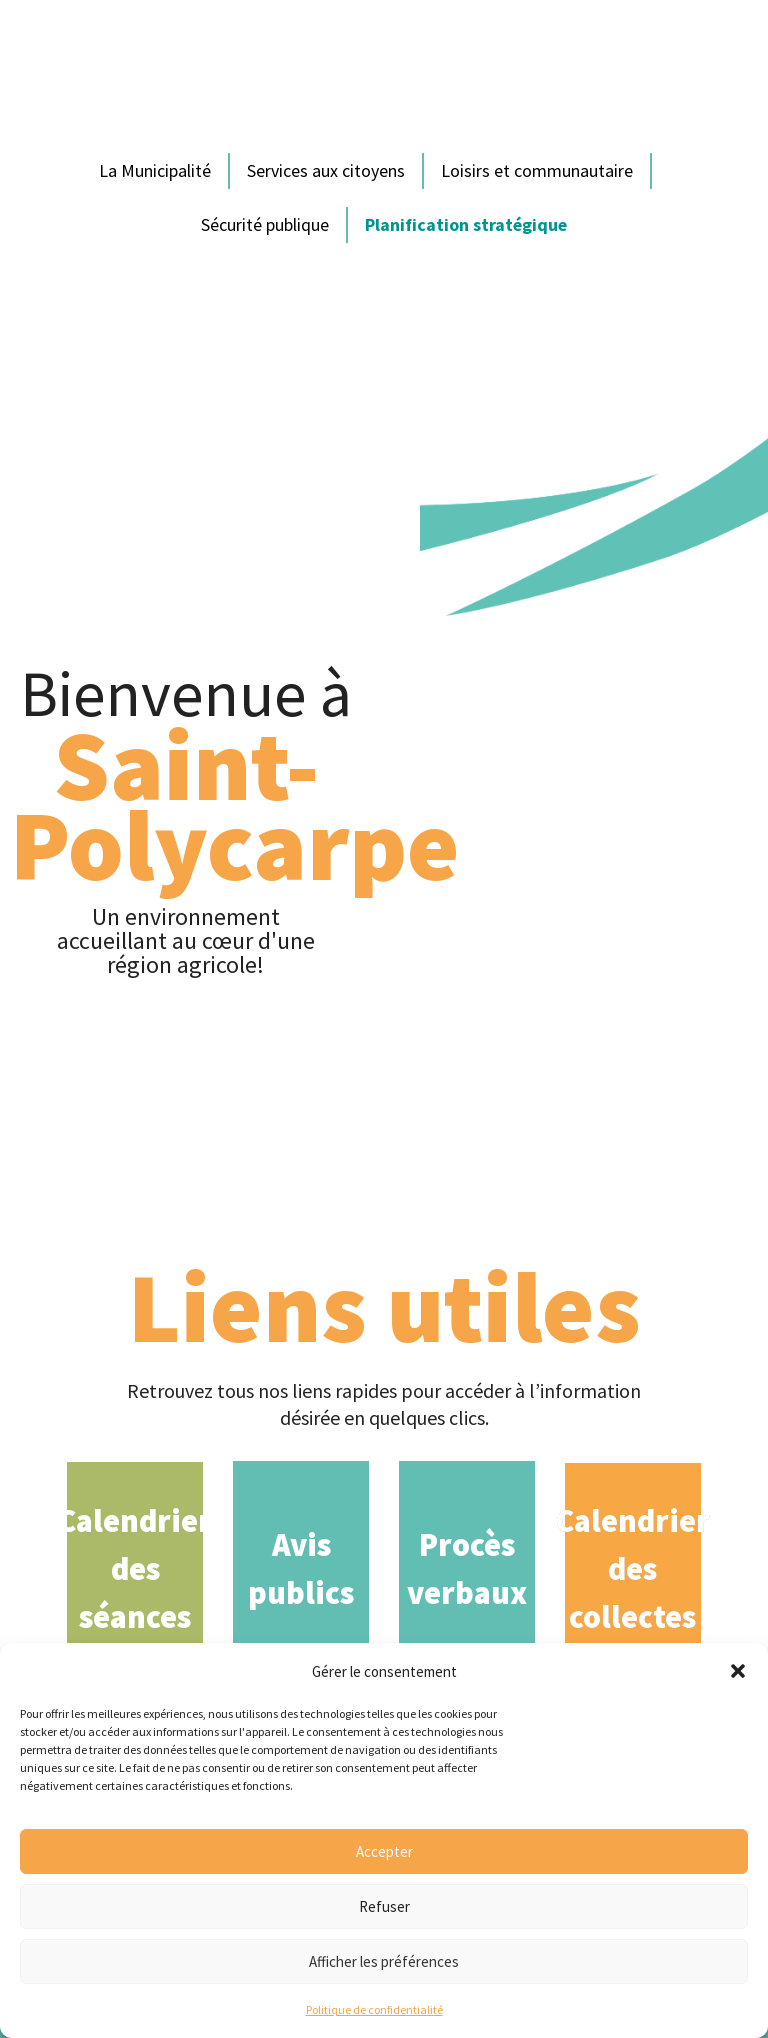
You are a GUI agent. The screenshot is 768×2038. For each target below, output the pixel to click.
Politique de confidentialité (374, 2009)
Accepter (384, 1851)
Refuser (384, 1906)
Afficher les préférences (384, 1961)
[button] (738, 1671)
